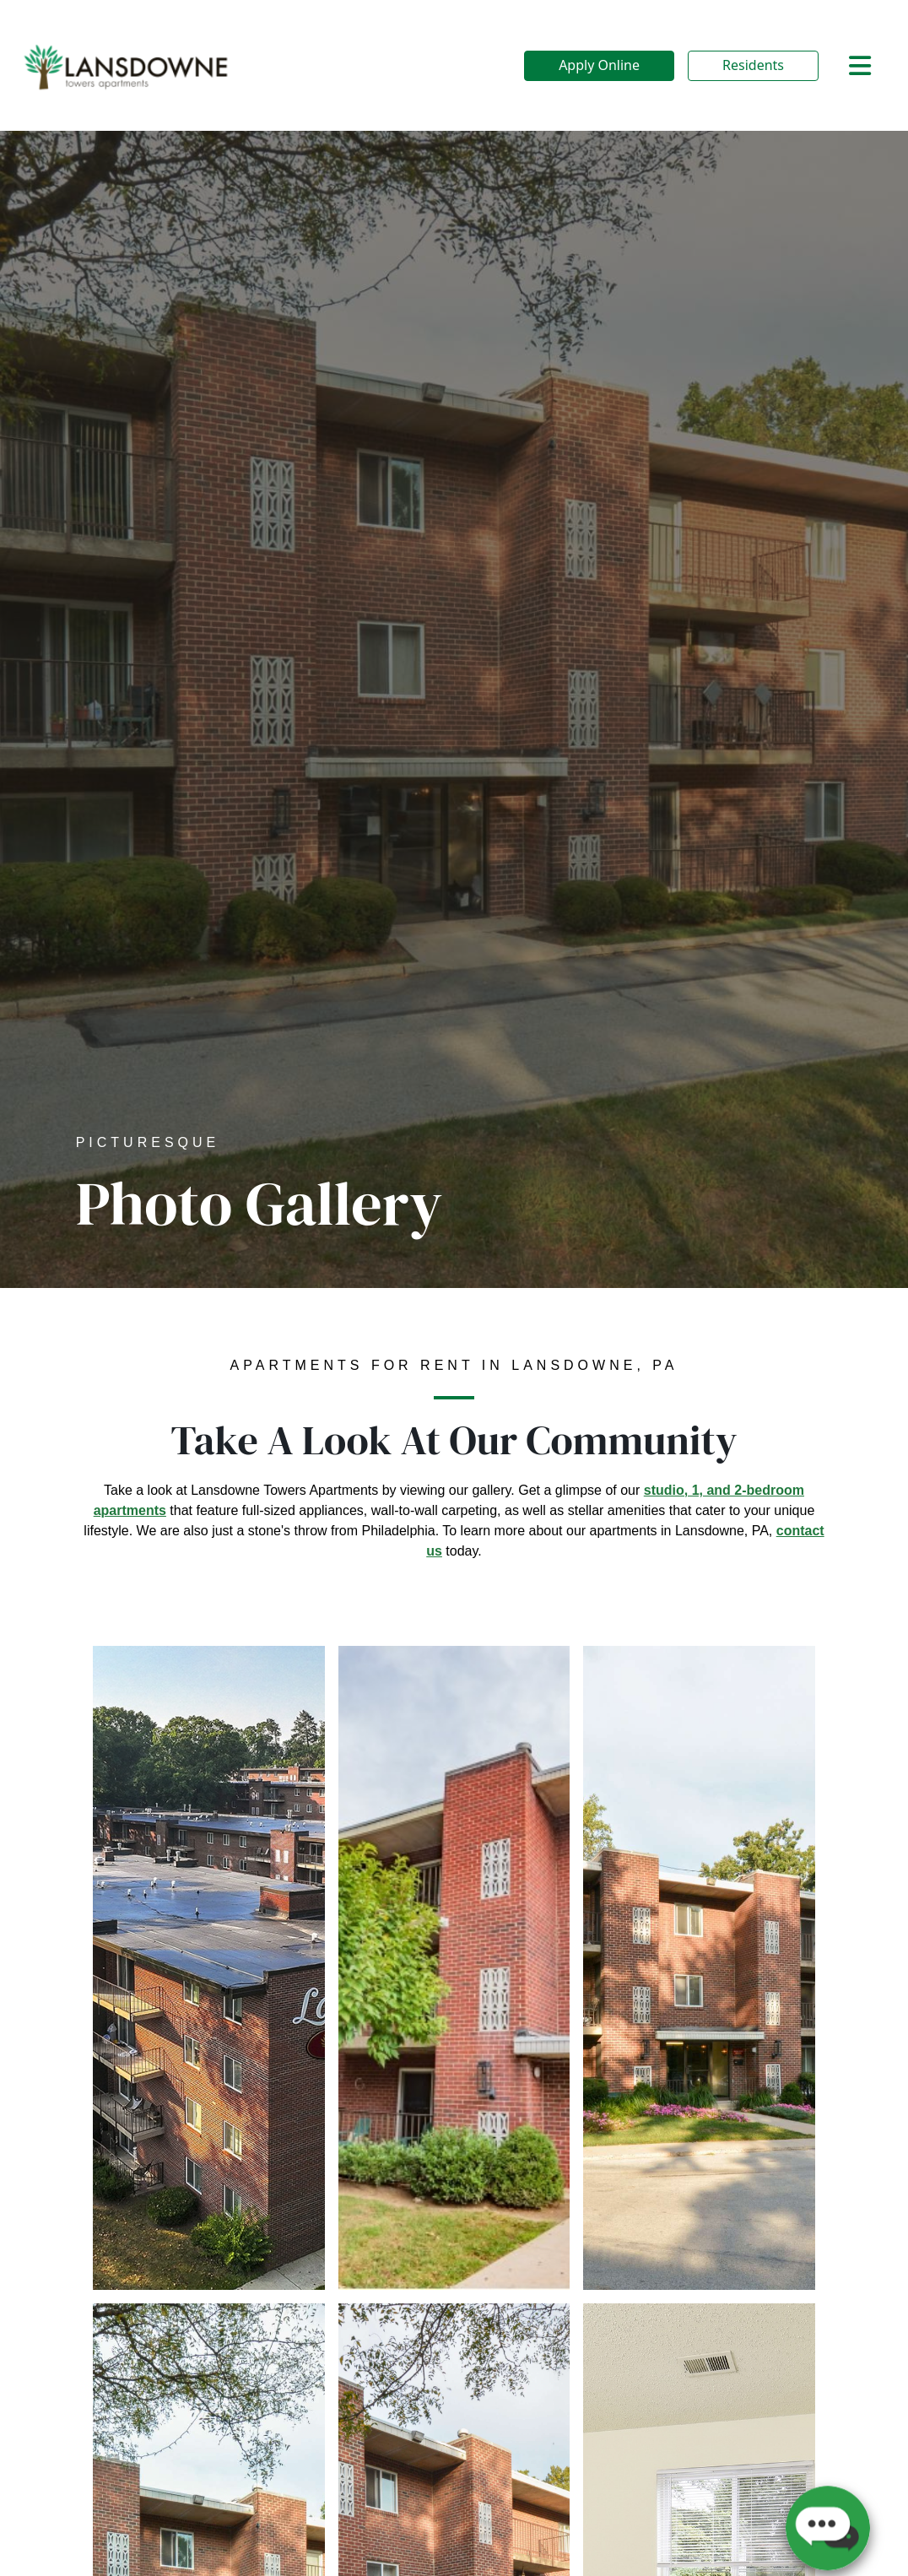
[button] (828, 2521)
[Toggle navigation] (860, 66)
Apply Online (599, 65)
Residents (753, 65)
